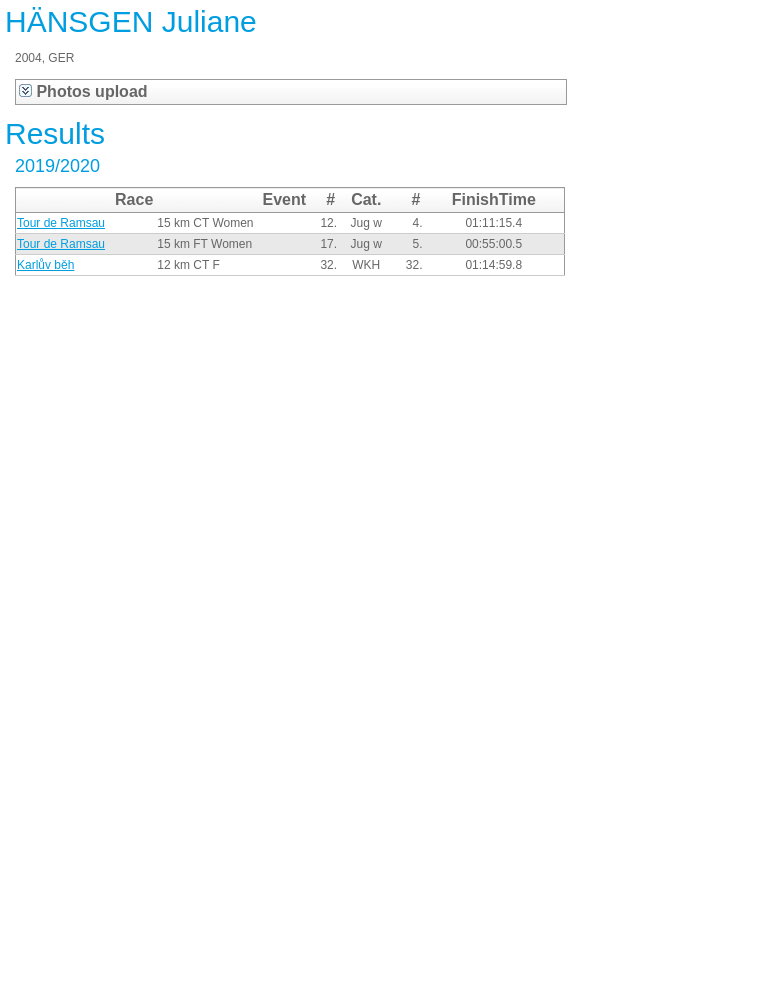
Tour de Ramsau (61, 223)
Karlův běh (45, 265)
